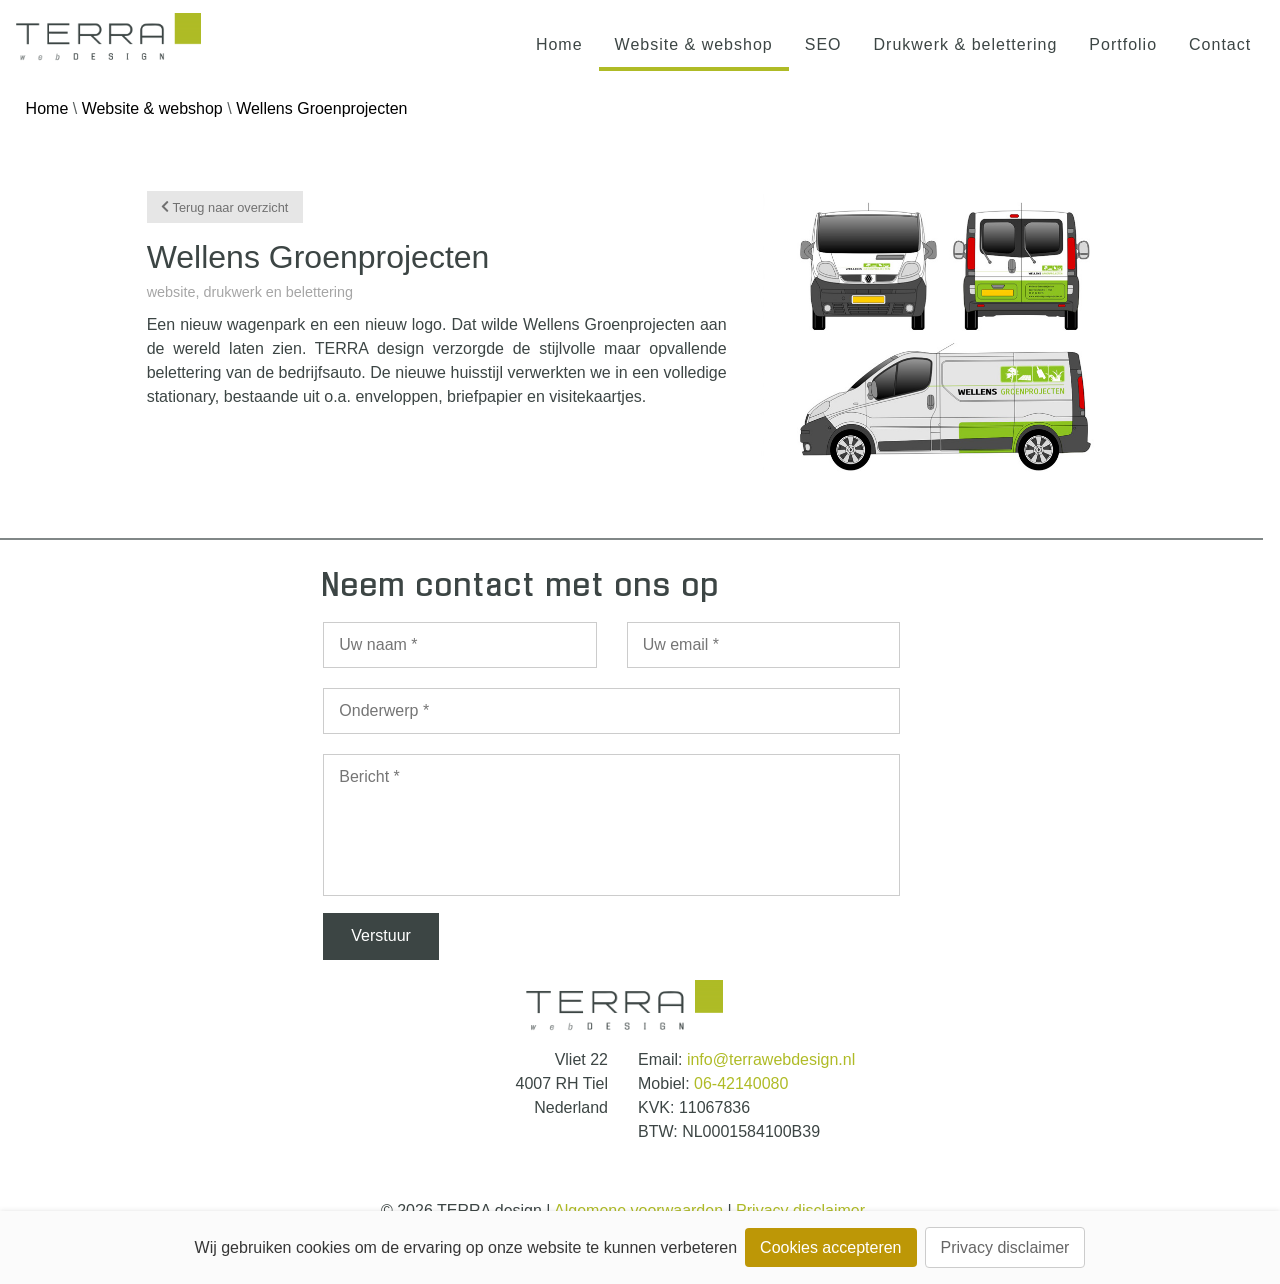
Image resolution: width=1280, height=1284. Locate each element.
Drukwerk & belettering (966, 44)
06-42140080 (741, 1083)
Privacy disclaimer (1005, 1247)
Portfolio (1123, 44)
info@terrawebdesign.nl (771, 1059)
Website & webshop (694, 44)
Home (559, 44)
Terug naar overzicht (224, 206)
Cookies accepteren (830, 1247)
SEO (823, 44)
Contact (1220, 44)
